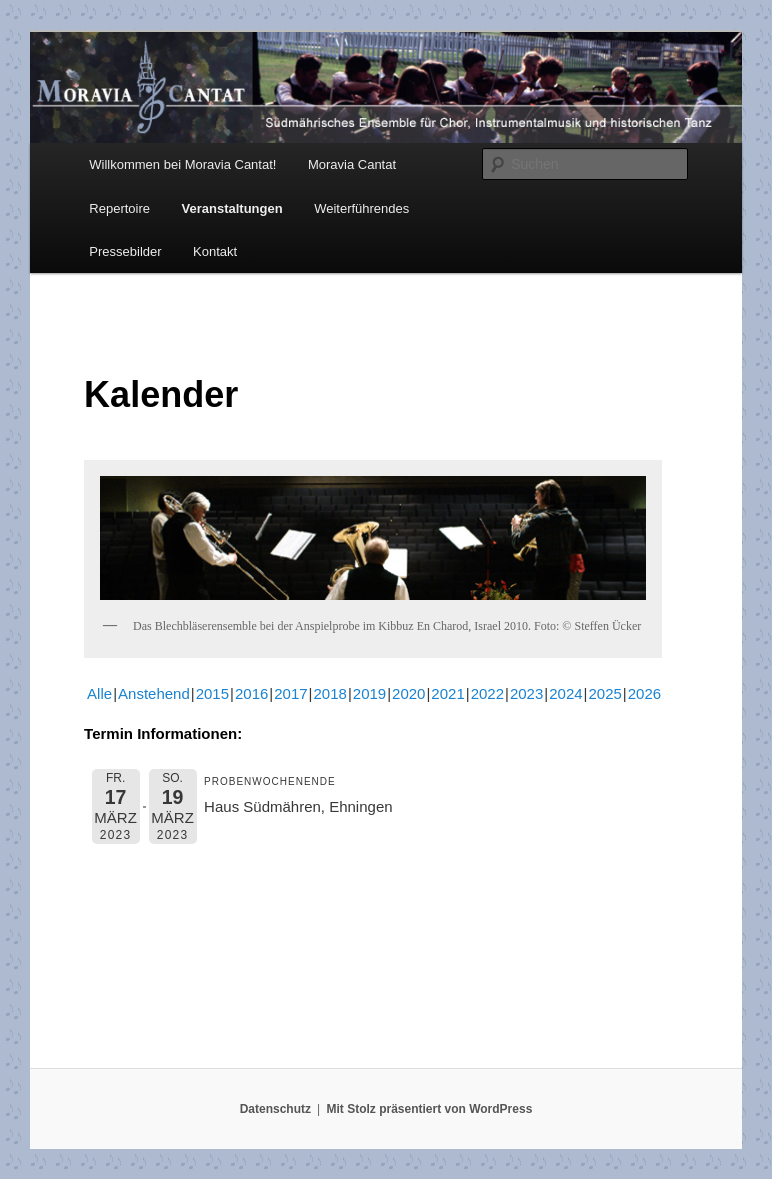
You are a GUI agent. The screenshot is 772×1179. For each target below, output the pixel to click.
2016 (251, 693)
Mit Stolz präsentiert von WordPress (429, 1109)
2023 (526, 693)
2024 (565, 693)
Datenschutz (275, 1109)
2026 (644, 693)
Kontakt (215, 251)
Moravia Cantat (352, 164)
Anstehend (154, 693)
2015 (212, 693)
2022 (487, 693)
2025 (604, 693)
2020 (408, 693)
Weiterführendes (361, 208)
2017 (290, 693)
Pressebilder (125, 251)
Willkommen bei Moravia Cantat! (182, 164)
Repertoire (119, 208)
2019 (369, 693)
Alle (99, 693)
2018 (330, 693)
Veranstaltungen (232, 208)
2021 (447, 693)
